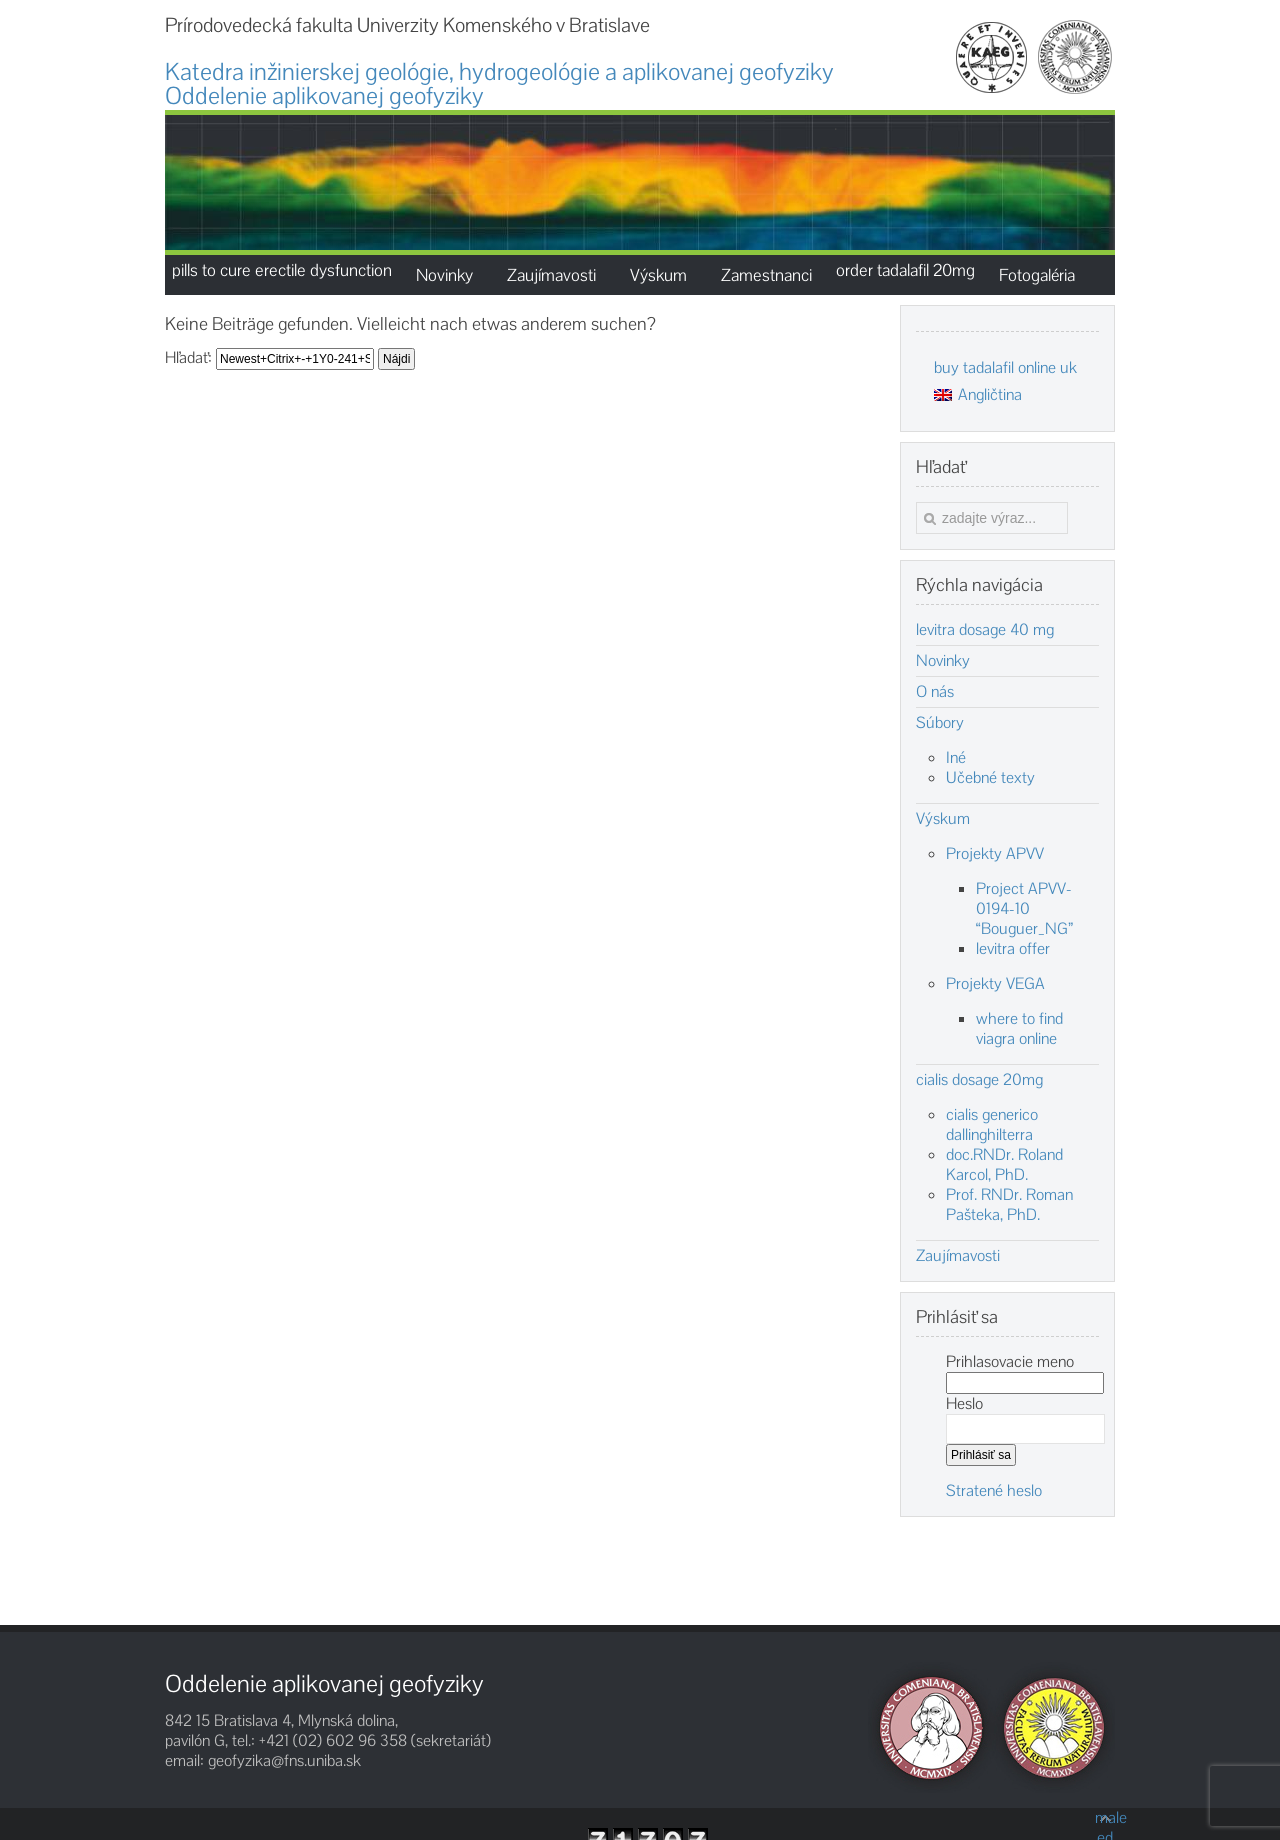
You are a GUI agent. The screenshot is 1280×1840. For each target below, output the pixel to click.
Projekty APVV (995, 853)
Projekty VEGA (995, 983)
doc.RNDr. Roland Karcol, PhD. (1004, 1164)
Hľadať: (188, 357)
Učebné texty (990, 777)
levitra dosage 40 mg (985, 630)
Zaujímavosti (958, 1256)
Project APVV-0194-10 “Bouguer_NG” (1024, 908)
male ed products (1105, 1818)
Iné (956, 757)
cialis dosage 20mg (979, 1080)
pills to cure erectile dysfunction (282, 270)
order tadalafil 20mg (905, 270)
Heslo (964, 1403)
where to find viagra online (1019, 1028)
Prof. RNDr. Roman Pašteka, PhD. (1009, 1204)
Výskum (943, 819)
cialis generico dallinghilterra (992, 1124)
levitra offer (1013, 948)
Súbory (940, 723)
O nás (935, 692)
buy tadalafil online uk (1005, 367)
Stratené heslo (994, 1490)
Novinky (943, 661)
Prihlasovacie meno (1010, 1361)
